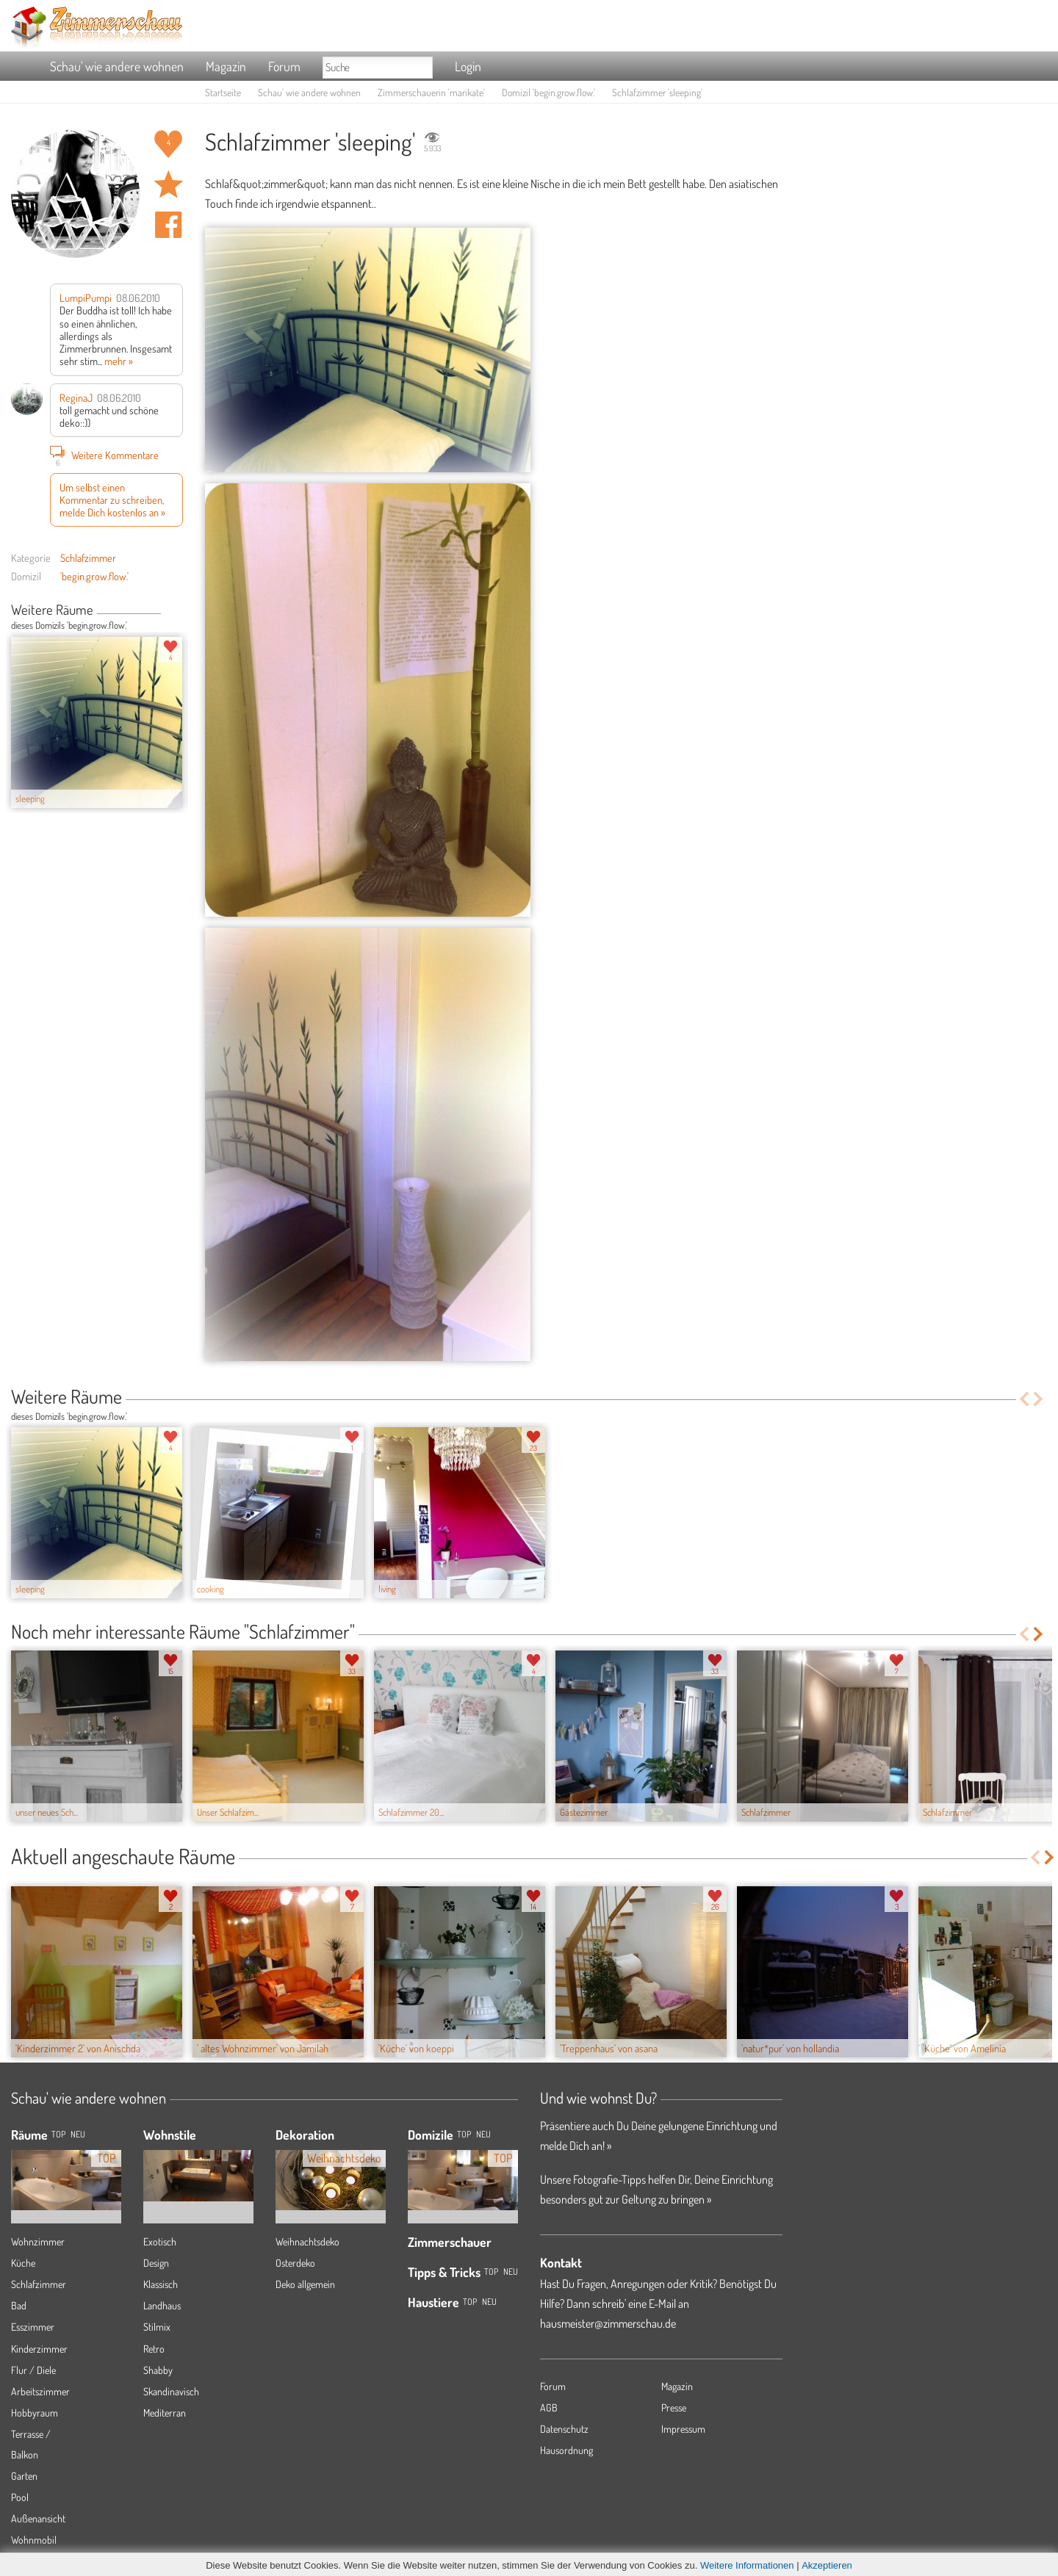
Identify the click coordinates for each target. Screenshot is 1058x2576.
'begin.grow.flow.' (94, 575)
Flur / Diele (33, 2370)
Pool (20, 2497)
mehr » (118, 360)
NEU (78, 2134)
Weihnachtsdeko (307, 2241)
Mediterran (164, 2412)
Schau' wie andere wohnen (117, 66)
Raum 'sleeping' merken (168, 184)
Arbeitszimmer (40, 2391)
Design (156, 2262)
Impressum (683, 2428)
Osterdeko (295, 2262)
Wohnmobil (34, 2539)
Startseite (223, 92)
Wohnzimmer (38, 2241)
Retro (154, 2348)
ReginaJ (76, 397)
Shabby (158, 2370)
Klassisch (160, 2284)
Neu (483, 2134)
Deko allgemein (305, 2284)
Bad (18, 2305)
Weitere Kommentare (104, 454)
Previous (166, 611)
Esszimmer (32, 2326)
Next (177, 611)
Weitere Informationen (747, 2565)
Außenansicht (38, 2518)
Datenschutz (564, 2428)
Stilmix (156, 2326)
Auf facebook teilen (168, 224)
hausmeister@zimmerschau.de (608, 2323)
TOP (58, 2134)
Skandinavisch (171, 2391)
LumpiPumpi (86, 297)
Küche (23, 2262)
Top (464, 2134)
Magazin (226, 66)
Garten (24, 2475)
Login (468, 66)
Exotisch (159, 2241)
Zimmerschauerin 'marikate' (431, 92)
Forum (284, 66)
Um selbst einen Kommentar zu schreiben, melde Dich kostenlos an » (112, 499)
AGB (549, 2407)
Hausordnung (566, 2450)
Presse (673, 2407)
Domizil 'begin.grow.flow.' (548, 92)
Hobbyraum (34, 2412)
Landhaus (162, 2305)
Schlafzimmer (88, 557)
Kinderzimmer (39, 2348)
